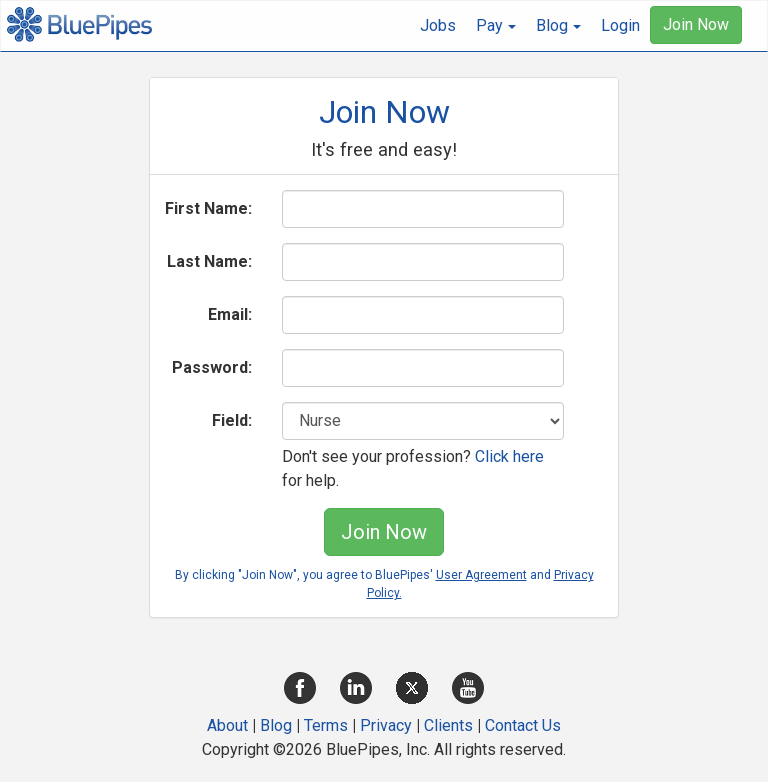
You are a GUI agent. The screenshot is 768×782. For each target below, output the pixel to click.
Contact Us (523, 725)
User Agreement (481, 575)
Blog (276, 725)
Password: (212, 367)
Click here (509, 456)
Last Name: (209, 261)
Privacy (386, 725)
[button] (496, 26)
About (227, 725)
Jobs (438, 25)
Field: (232, 420)
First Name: (208, 208)
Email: (230, 314)
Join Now (696, 24)
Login (620, 25)
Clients (448, 725)
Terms (326, 725)
